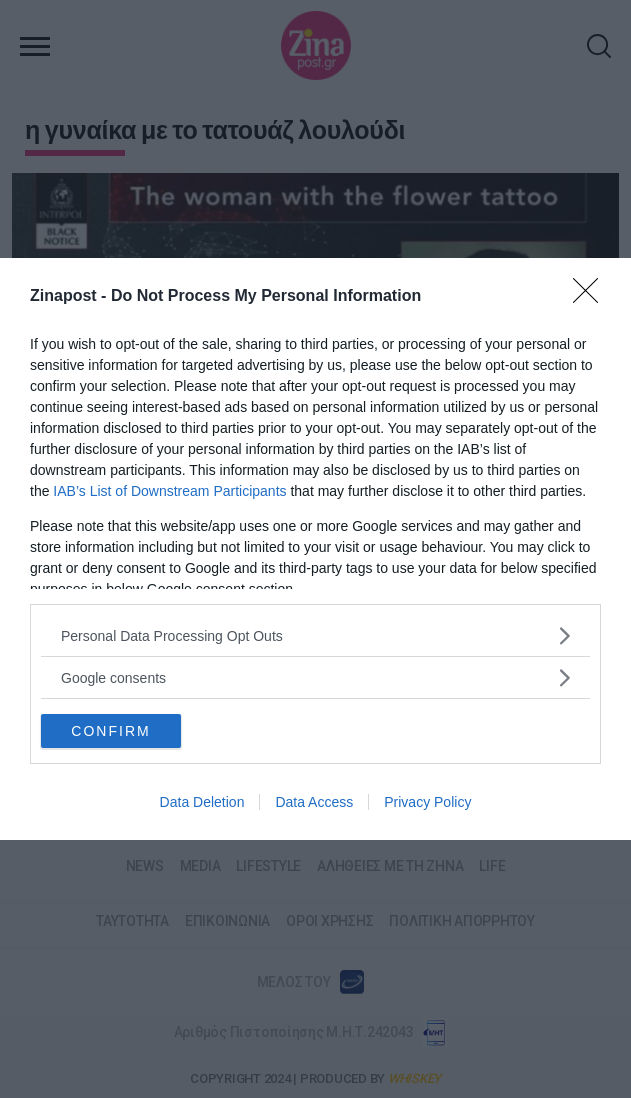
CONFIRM (110, 731)
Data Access (314, 802)
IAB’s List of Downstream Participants (169, 491)
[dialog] (315, 549)
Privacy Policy (427, 802)
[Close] (592, 297)
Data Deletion (202, 802)
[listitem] (315, 635)
